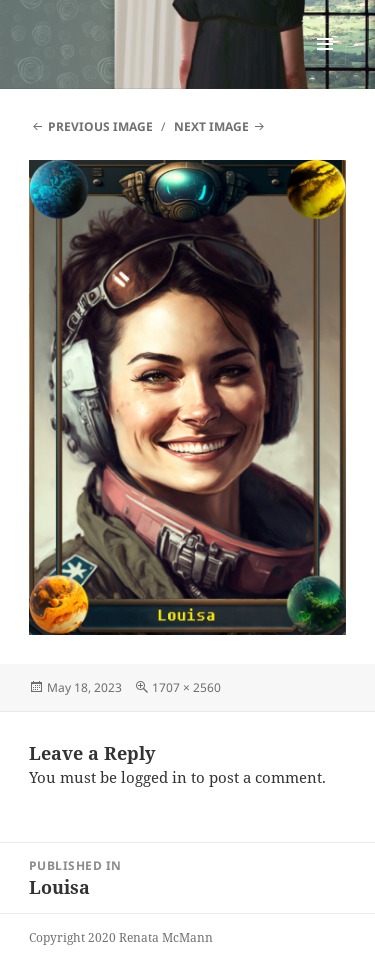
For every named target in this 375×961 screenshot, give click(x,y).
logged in (154, 777)
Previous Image (100, 126)
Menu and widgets (325, 64)
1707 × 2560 (186, 687)
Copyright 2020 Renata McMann (121, 937)
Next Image (211, 126)
